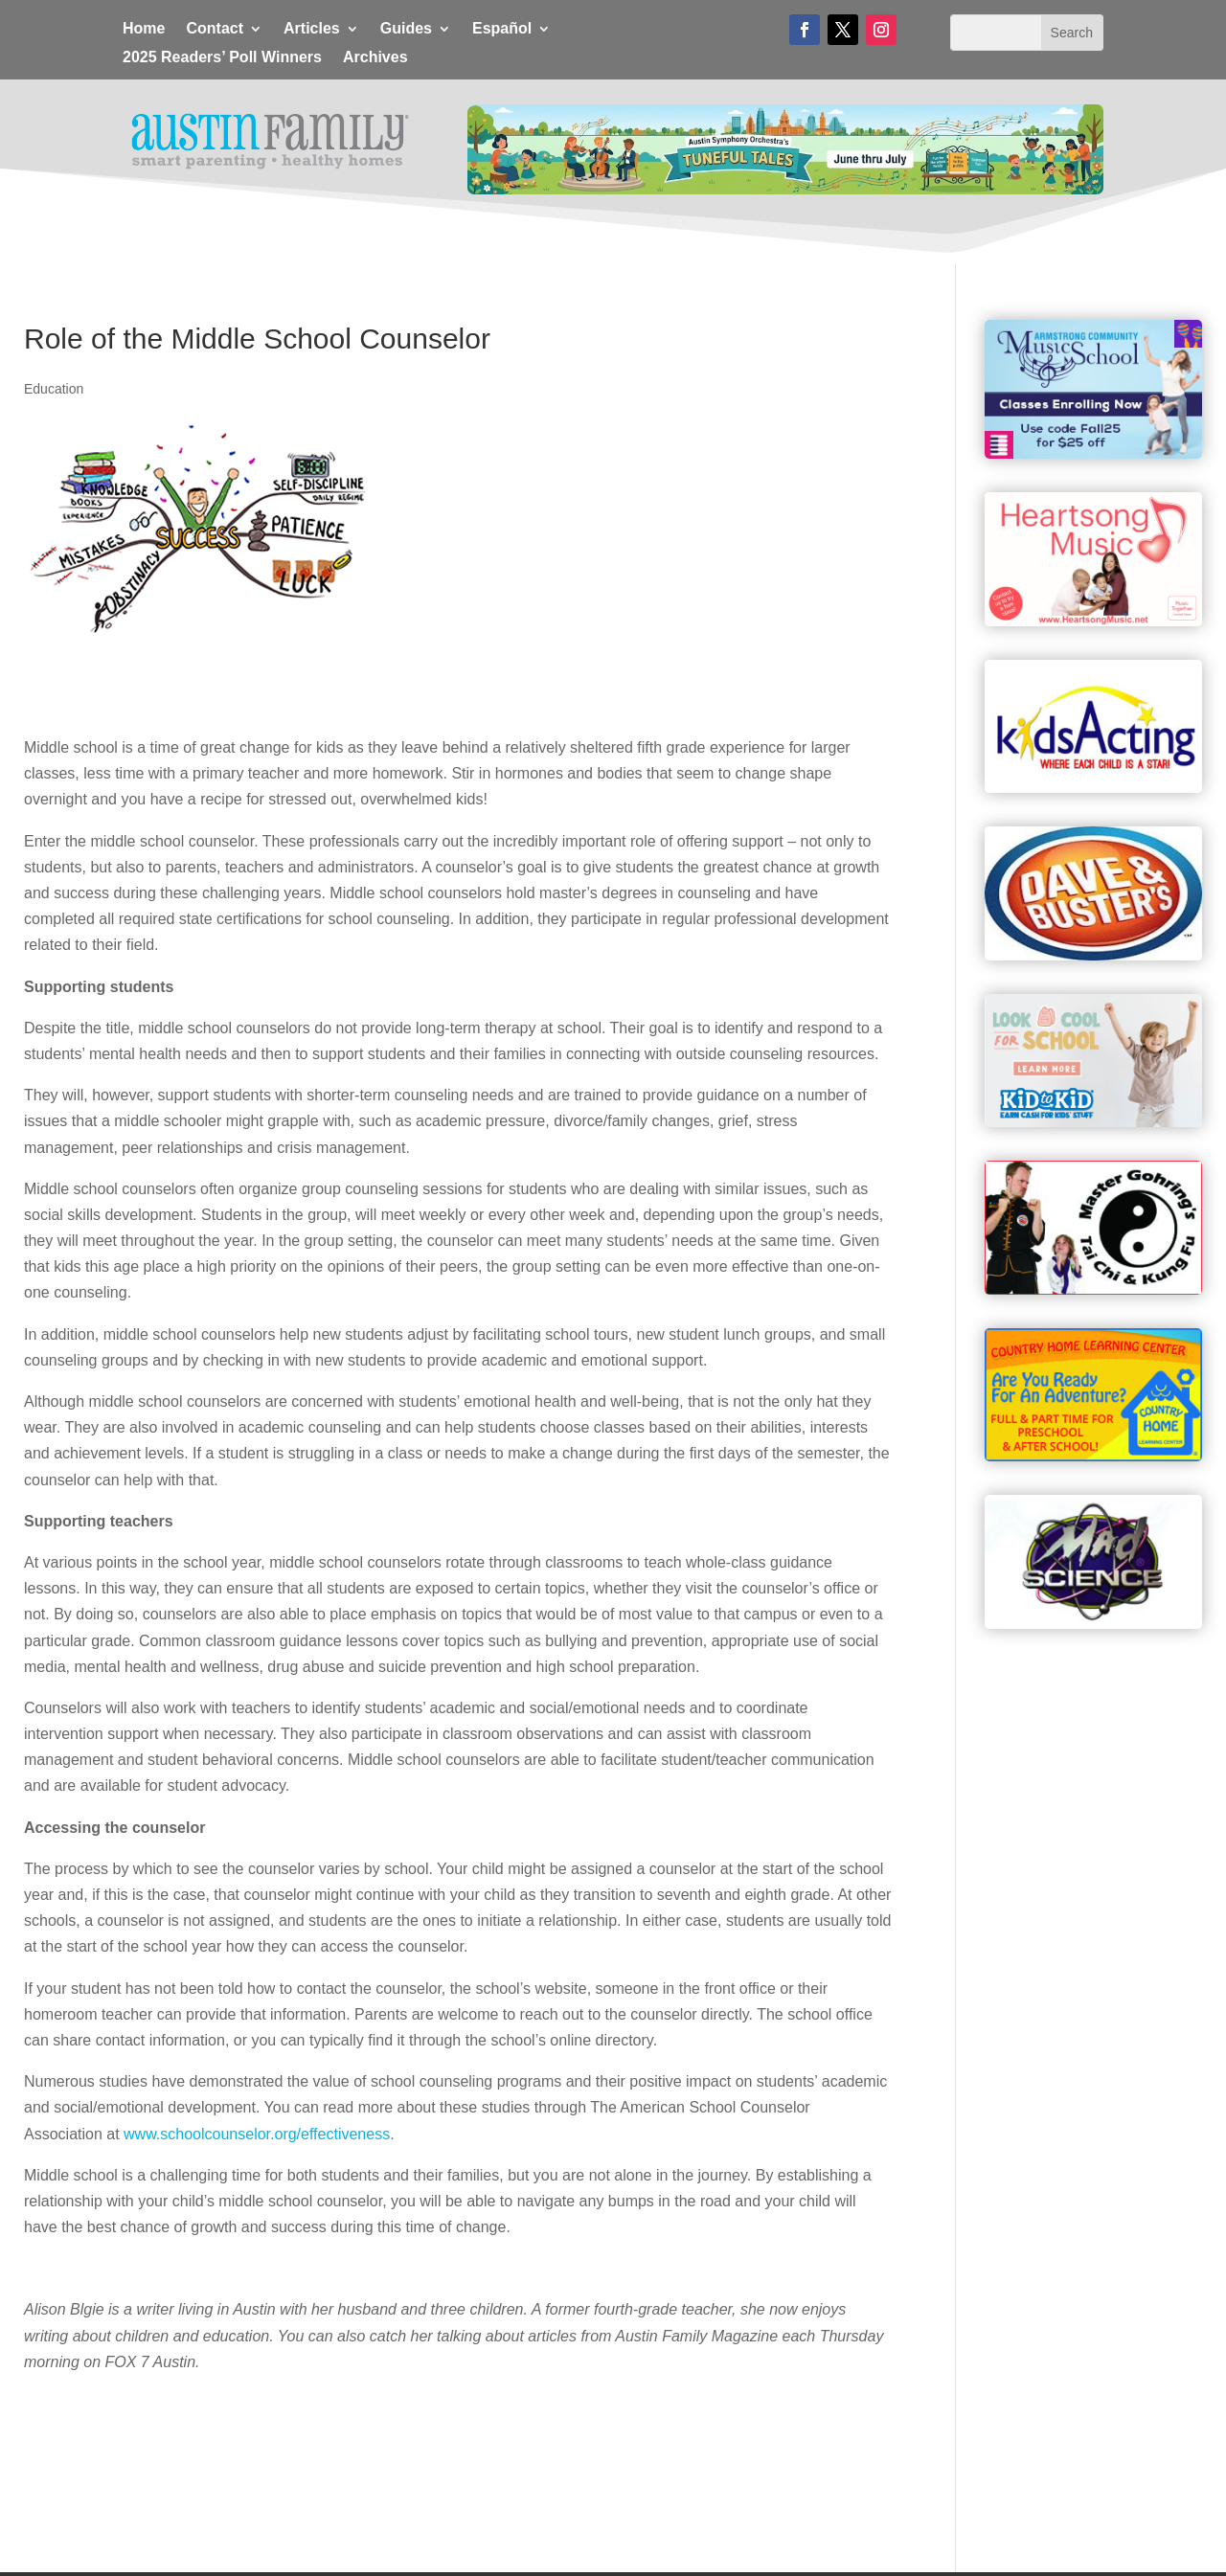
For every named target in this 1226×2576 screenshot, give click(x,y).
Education (53, 388)
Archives (375, 58)
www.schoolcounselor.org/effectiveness (257, 2134)
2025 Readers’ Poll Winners (222, 58)
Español (502, 29)
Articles (312, 29)
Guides (406, 29)
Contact (214, 29)
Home (144, 29)
